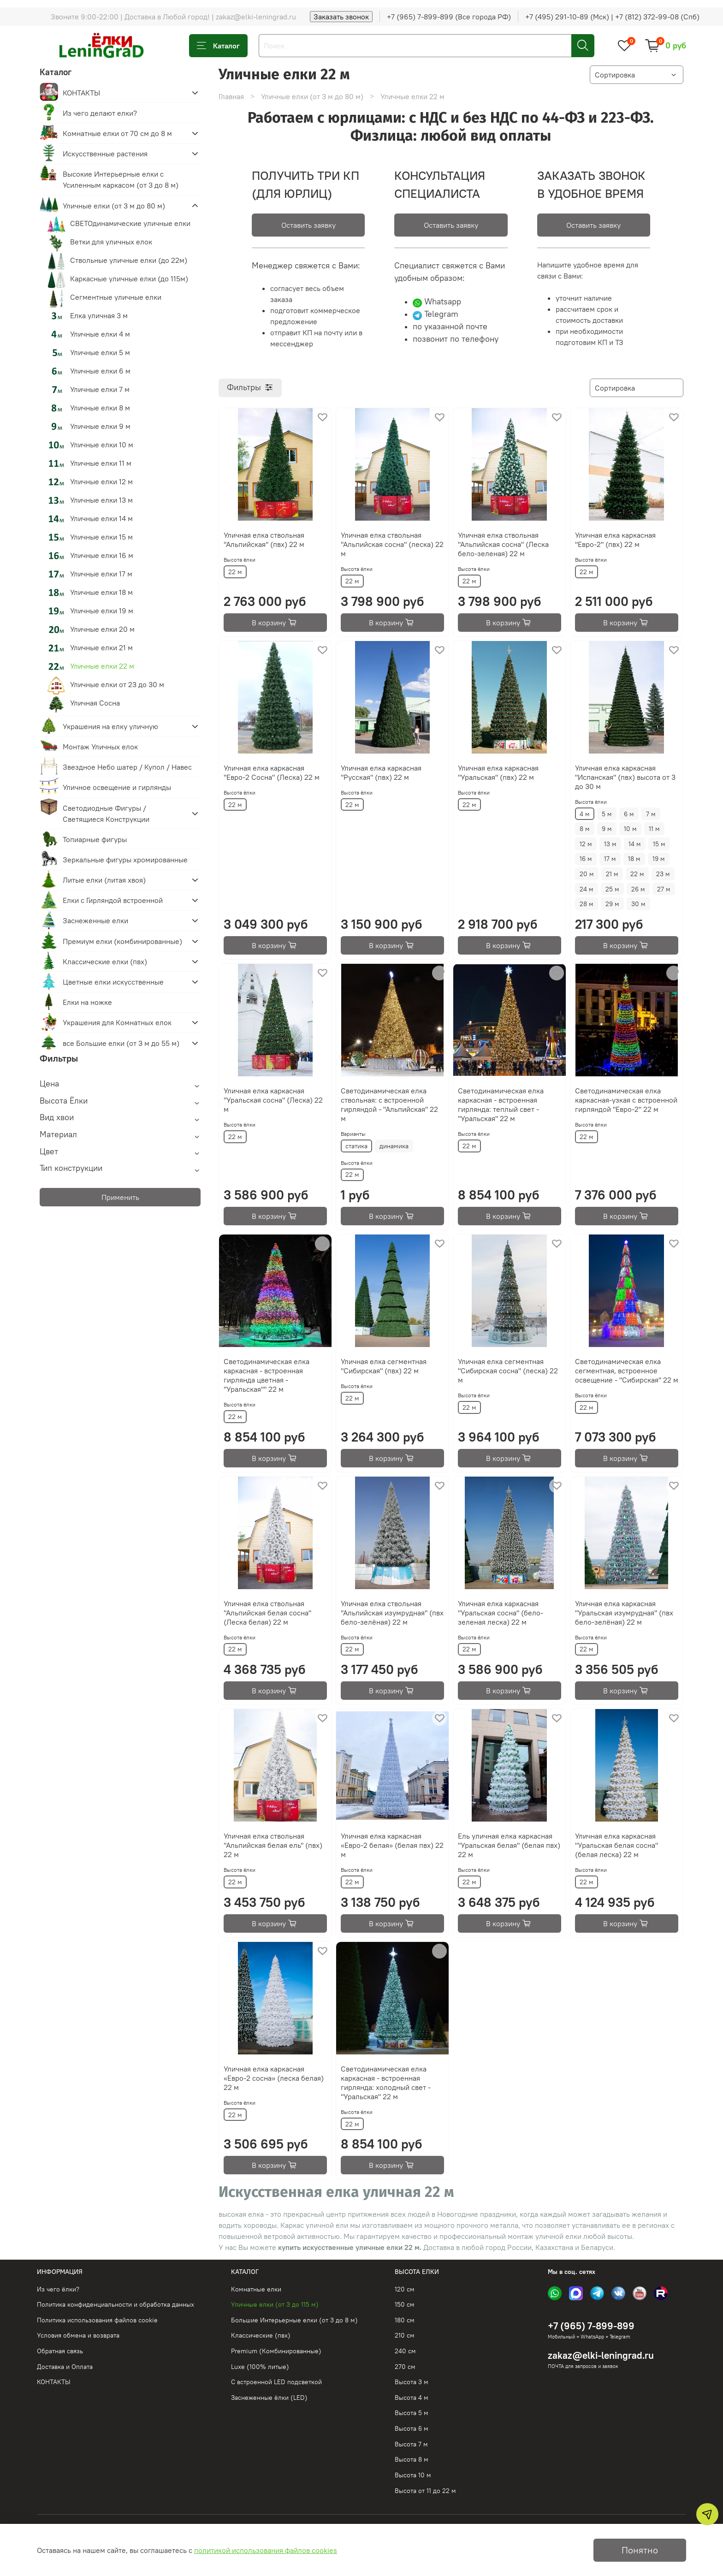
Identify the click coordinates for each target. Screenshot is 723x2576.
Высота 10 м (413, 2475)
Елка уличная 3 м (99, 315)
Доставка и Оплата (65, 2366)
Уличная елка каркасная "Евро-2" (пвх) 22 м (615, 539)
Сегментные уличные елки (115, 297)
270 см (405, 2366)
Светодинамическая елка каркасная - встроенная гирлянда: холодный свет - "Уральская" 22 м (386, 2082)
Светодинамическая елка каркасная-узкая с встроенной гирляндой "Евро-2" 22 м (626, 1100)
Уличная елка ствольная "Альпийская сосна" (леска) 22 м (392, 544)
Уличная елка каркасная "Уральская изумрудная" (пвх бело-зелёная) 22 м (624, 1612)
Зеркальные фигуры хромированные (125, 859)
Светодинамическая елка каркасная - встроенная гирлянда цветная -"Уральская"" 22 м (266, 1375)
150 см (405, 2304)
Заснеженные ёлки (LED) (269, 2397)
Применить (120, 1197)
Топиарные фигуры (95, 839)
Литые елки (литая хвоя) (104, 879)
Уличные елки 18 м (101, 592)
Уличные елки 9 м (100, 426)
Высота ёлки (239, 559)
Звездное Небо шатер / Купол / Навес (127, 767)
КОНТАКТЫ (81, 92)
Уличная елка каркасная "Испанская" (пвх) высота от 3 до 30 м (625, 777)
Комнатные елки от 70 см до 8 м (117, 133)
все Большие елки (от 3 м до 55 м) (121, 1043)
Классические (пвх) (260, 2335)
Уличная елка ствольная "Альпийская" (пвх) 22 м (264, 539)
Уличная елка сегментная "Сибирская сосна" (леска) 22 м (508, 1370)
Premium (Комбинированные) (276, 2351)
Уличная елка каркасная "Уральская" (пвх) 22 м (498, 772)
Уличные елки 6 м (100, 370)
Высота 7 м (411, 2444)
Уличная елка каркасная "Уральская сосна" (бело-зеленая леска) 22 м (500, 1612)
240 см (405, 2351)
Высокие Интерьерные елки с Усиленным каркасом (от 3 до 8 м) (120, 179)
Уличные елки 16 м (101, 555)
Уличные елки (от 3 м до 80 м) (312, 96)
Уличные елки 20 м (102, 629)
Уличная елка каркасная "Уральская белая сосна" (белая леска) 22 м (616, 1845)
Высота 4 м (411, 2397)
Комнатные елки (256, 2289)
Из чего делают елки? (100, 113)
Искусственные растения (105, 153)
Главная (231, 96)
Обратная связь (60, 2351)
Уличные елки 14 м (101, 518)
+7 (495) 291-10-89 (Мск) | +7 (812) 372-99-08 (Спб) (612, 16)
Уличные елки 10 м (101, 444)
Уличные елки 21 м (101, 647)
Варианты (353, 1133)
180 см (405, 2320)
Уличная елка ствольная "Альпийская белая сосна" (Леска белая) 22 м (267, 1612)
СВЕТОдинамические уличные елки (130, 223)
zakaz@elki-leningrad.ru (601, 2355)
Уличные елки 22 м (102, 666)
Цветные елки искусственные (113, 981)
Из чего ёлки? (58, 2289)
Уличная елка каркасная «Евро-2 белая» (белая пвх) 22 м (392, 1845)
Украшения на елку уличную (110, 726)
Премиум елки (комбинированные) (122, 941)
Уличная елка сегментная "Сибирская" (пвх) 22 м (384, 1366)
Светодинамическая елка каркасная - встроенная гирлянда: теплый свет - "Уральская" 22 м (501, 1104)
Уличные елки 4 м (100, 333)
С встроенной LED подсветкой (276, 2382)
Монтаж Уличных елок (100, 746)
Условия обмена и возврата (78, 2335)
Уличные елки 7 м (100, 389)
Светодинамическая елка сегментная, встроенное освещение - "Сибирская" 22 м (626, 1370)
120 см (405, 2289)
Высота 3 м (411, 2382)
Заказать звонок (341, 16)
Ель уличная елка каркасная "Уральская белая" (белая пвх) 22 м (509, 1845)
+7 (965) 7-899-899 (591, 2326)
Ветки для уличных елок (111, 241)
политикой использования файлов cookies (265, 2550)
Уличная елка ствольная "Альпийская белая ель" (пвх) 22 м (273, 1845)
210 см (405, 2335)
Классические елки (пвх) (105, 961)
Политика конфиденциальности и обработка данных (115, 2304)
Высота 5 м (411, 2413)
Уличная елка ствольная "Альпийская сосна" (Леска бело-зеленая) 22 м (503, 544)
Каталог (218, 45)
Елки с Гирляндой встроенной (113, 900)
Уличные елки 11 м (100, 463)
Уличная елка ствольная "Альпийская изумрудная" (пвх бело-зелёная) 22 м (392, 1612)
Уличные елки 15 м (101, 536)
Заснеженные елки (95, 920)
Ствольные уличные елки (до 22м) (128, 260)
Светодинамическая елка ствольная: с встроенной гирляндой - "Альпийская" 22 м (389, 1104)
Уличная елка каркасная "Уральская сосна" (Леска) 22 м (273, 1100)
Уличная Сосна (95, 702)
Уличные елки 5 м (100, 352)
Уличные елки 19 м (101, 610)
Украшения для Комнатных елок (117, 1022)
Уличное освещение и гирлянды (117, 787)
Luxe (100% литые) (260, 2366)
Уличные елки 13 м (101, 500)
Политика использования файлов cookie (97, 2320)
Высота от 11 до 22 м (425, 2491)
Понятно (640, 2550)
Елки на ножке (87, 1002)
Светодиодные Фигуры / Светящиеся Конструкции (106, 813)
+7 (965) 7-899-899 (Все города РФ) (449, 16)
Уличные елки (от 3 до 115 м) (275, 2304)
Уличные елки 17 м (101, 573)
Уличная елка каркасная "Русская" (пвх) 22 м (381, 772)
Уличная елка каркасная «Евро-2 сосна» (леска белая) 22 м (274, 2078)
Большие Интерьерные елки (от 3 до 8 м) (294, 2320)
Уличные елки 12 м (101, 481)
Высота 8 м (411, 2459)
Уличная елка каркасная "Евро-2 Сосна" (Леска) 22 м (272, 772)
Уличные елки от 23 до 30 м (117, 684)
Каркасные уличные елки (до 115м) (129, 278)
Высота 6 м (411, 2428)
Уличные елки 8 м (100, 407)
